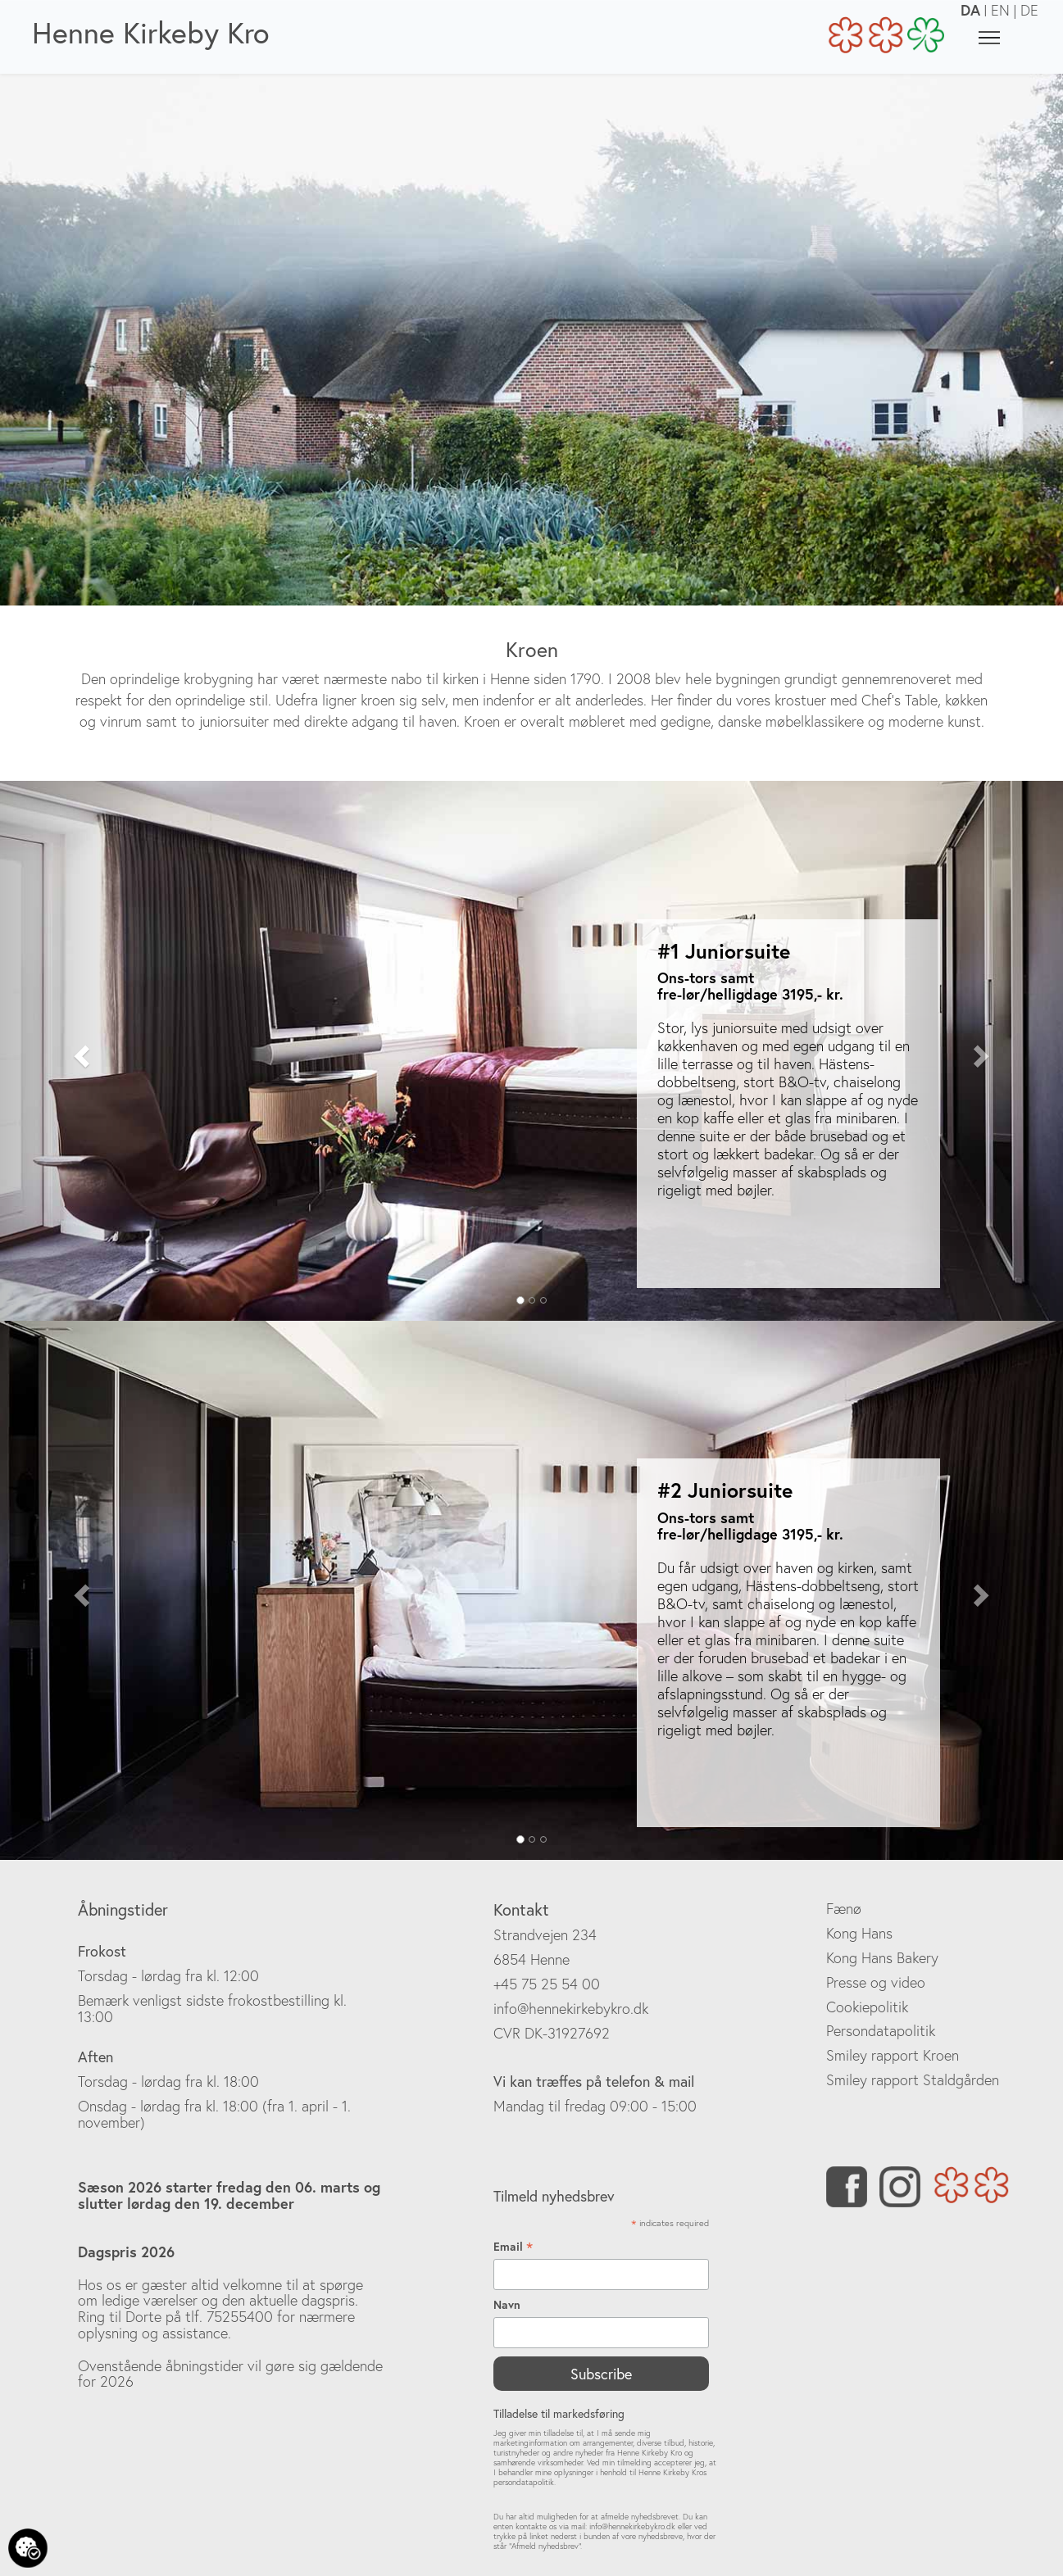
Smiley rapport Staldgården (912, 2079)
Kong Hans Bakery (882, 1957)
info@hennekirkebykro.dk (570, 2008)
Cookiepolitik (867, 2007)
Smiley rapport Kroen (892, 2055)
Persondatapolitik (880, 2030)
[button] (80, 1051)
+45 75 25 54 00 (546, 1984)
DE (1029, 10)
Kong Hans (859, 1933)
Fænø (843, 1908)
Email (513, 2246)
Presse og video (875, 1982)
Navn (506, 2304)
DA (970, 10)
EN (1000, 10)
